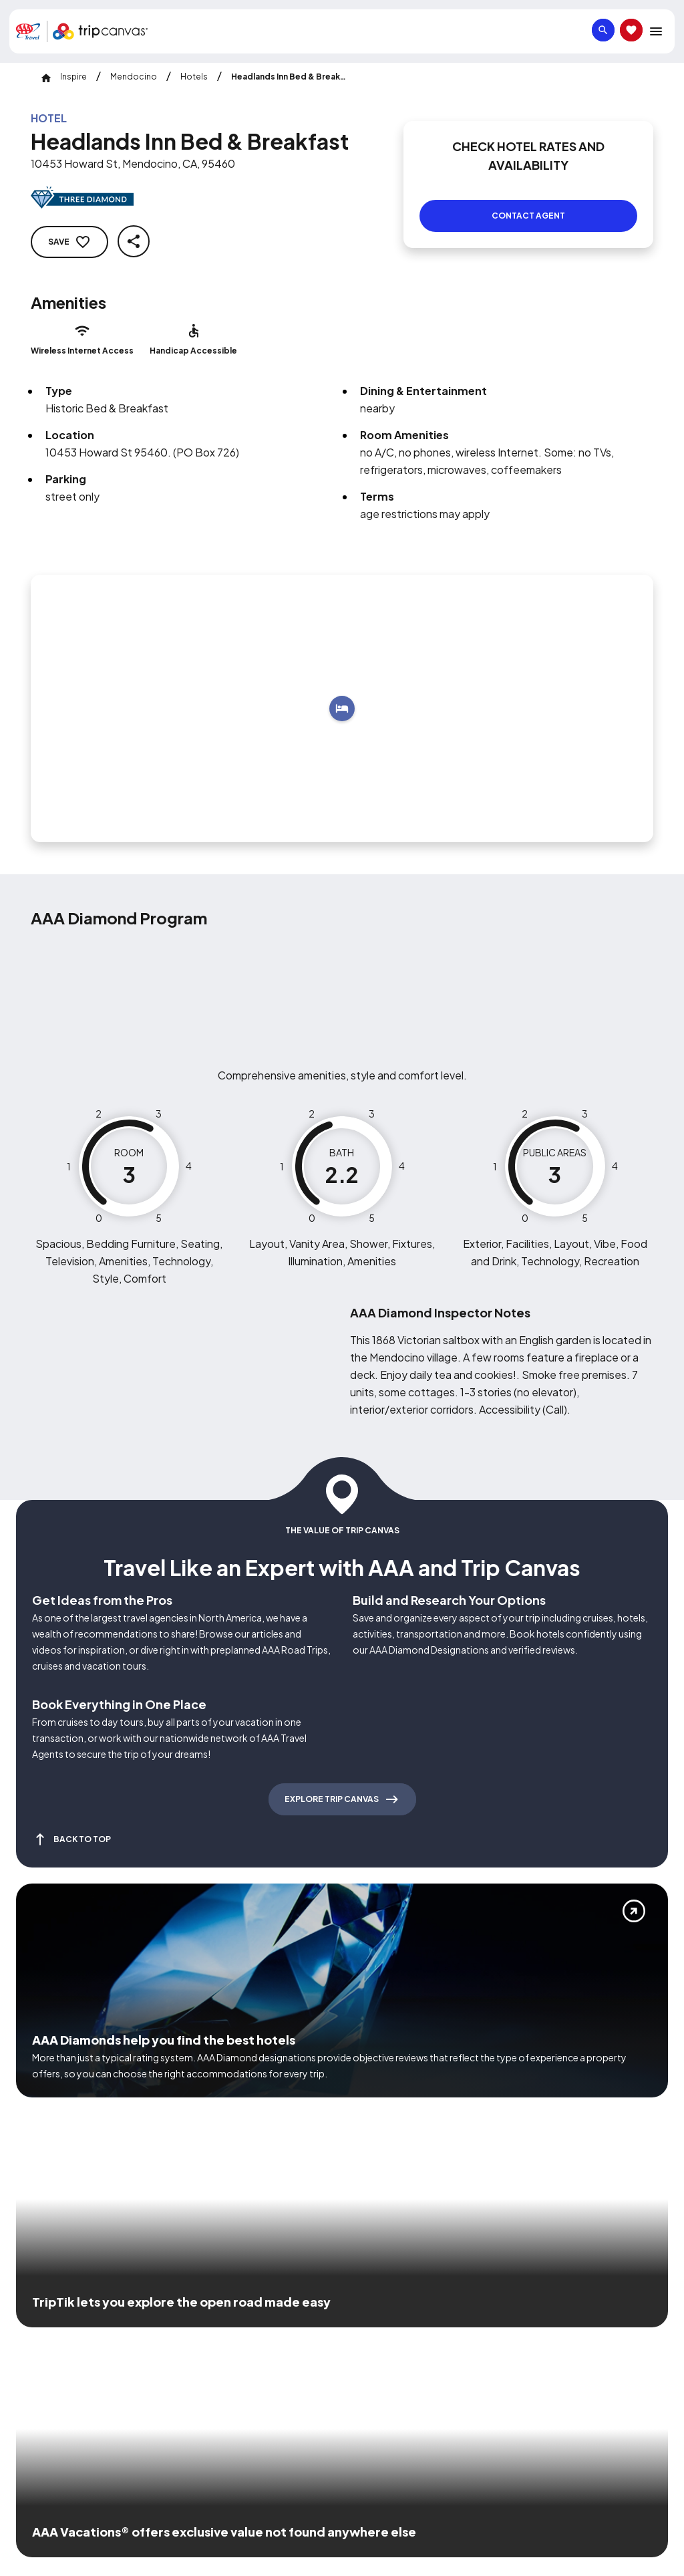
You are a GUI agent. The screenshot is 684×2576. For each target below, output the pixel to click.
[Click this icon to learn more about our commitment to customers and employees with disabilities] (36, 2317)
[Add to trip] (342, 692)
